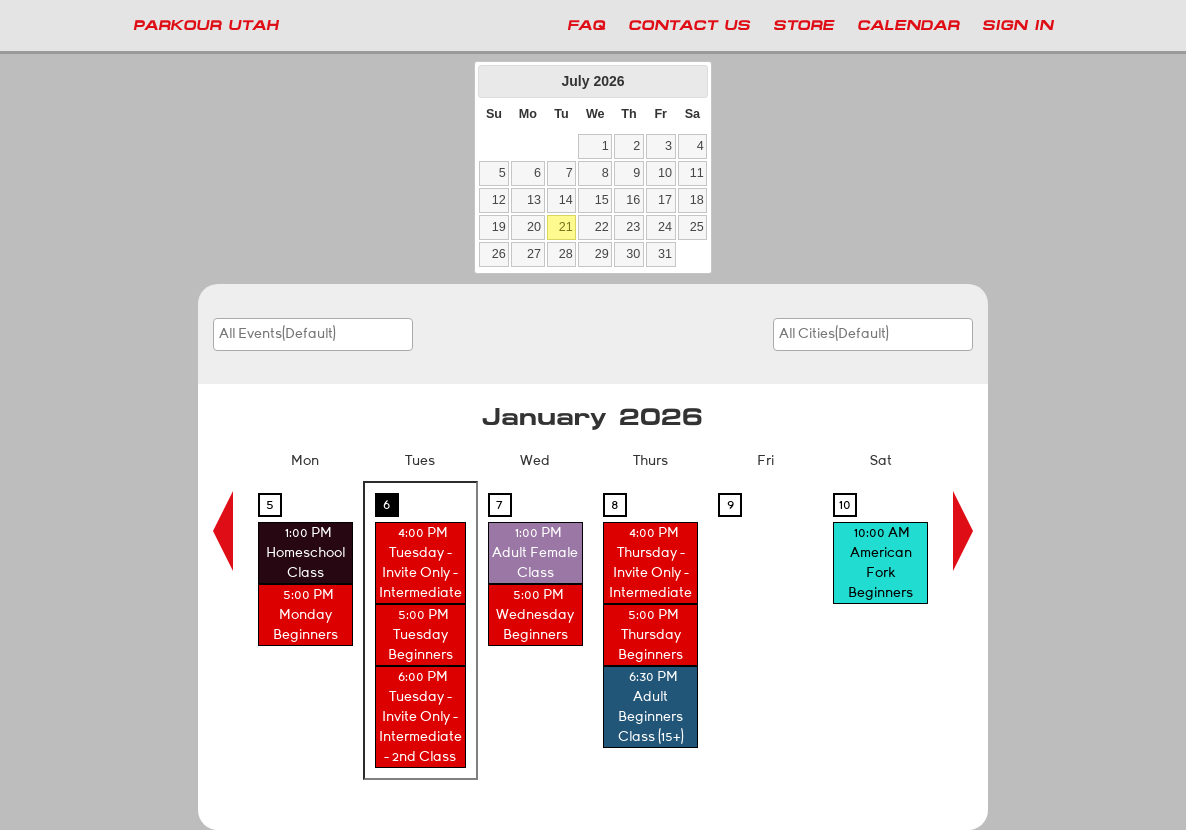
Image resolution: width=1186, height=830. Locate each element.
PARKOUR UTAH (205, 25)
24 (665, 227)
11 (697, 173)
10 (665, 173)
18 (697, 200)
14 (566, 200)
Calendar (908, 25)
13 (534, 200)
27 (534, 254)
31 (665, 254)
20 (534, 227)
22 (602, 227)
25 (697, 227)
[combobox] (313, 334)
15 (602, 200)
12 (499, 200)
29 (602, 254)
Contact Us (689, 25)
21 (566, 227)
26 (499, 254)
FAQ (586, 25)
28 (566, 254)
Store (803, 25)
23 (633, 227)
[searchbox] (287, 334)
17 (665, 200)
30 (633, 254)
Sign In (1017, 25)
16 (633, 200)
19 (499, 227)
